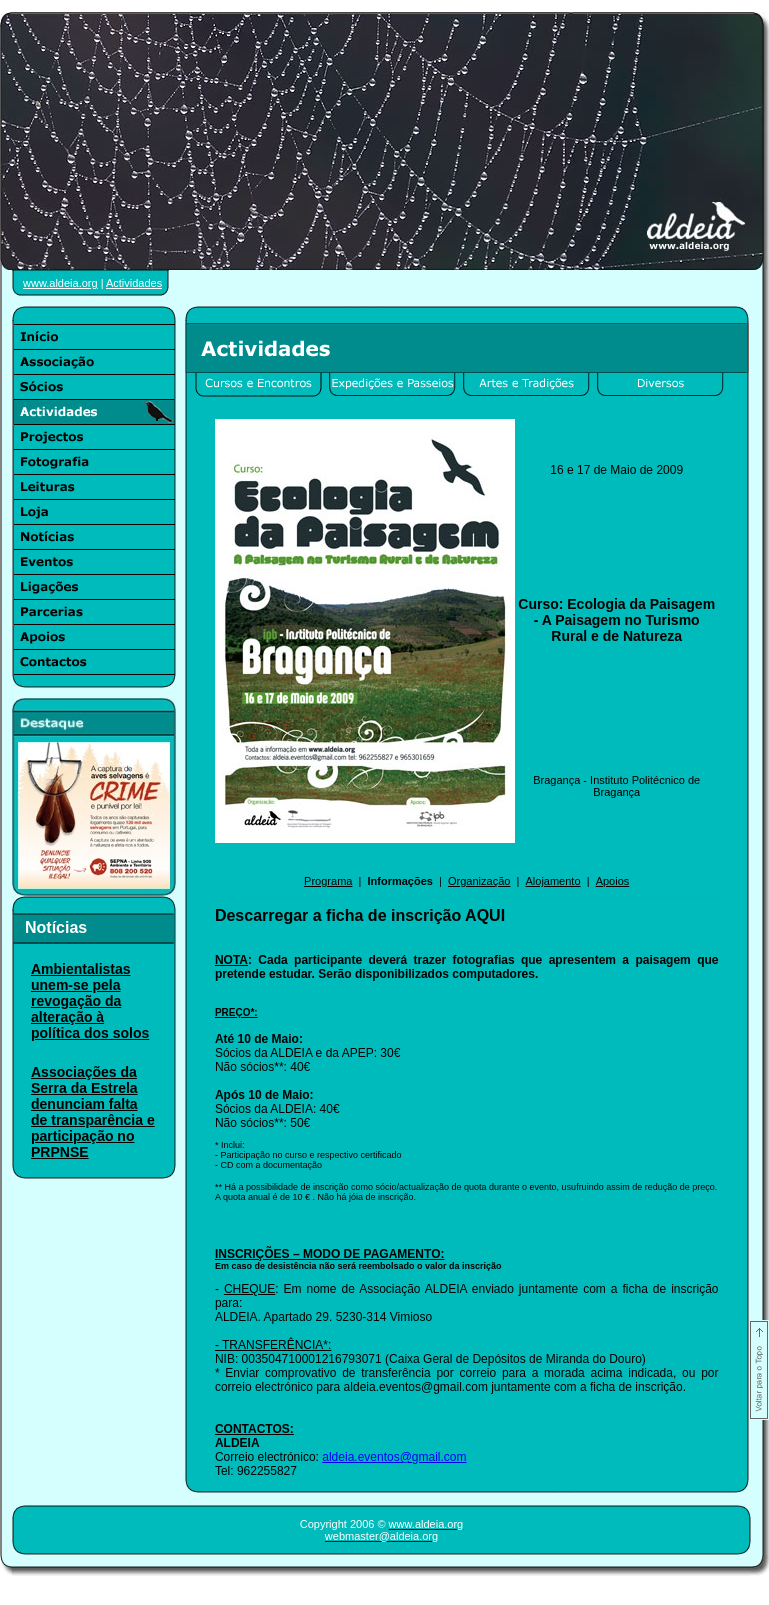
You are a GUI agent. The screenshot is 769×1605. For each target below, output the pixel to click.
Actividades (134, 283)
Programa (328, 881)
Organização (479, 881)
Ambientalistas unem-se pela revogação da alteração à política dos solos (90, 1001)
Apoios (613, 881)
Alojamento (552, 881)
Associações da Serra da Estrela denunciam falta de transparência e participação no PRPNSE (93, 1112)
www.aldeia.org (60, 283)
